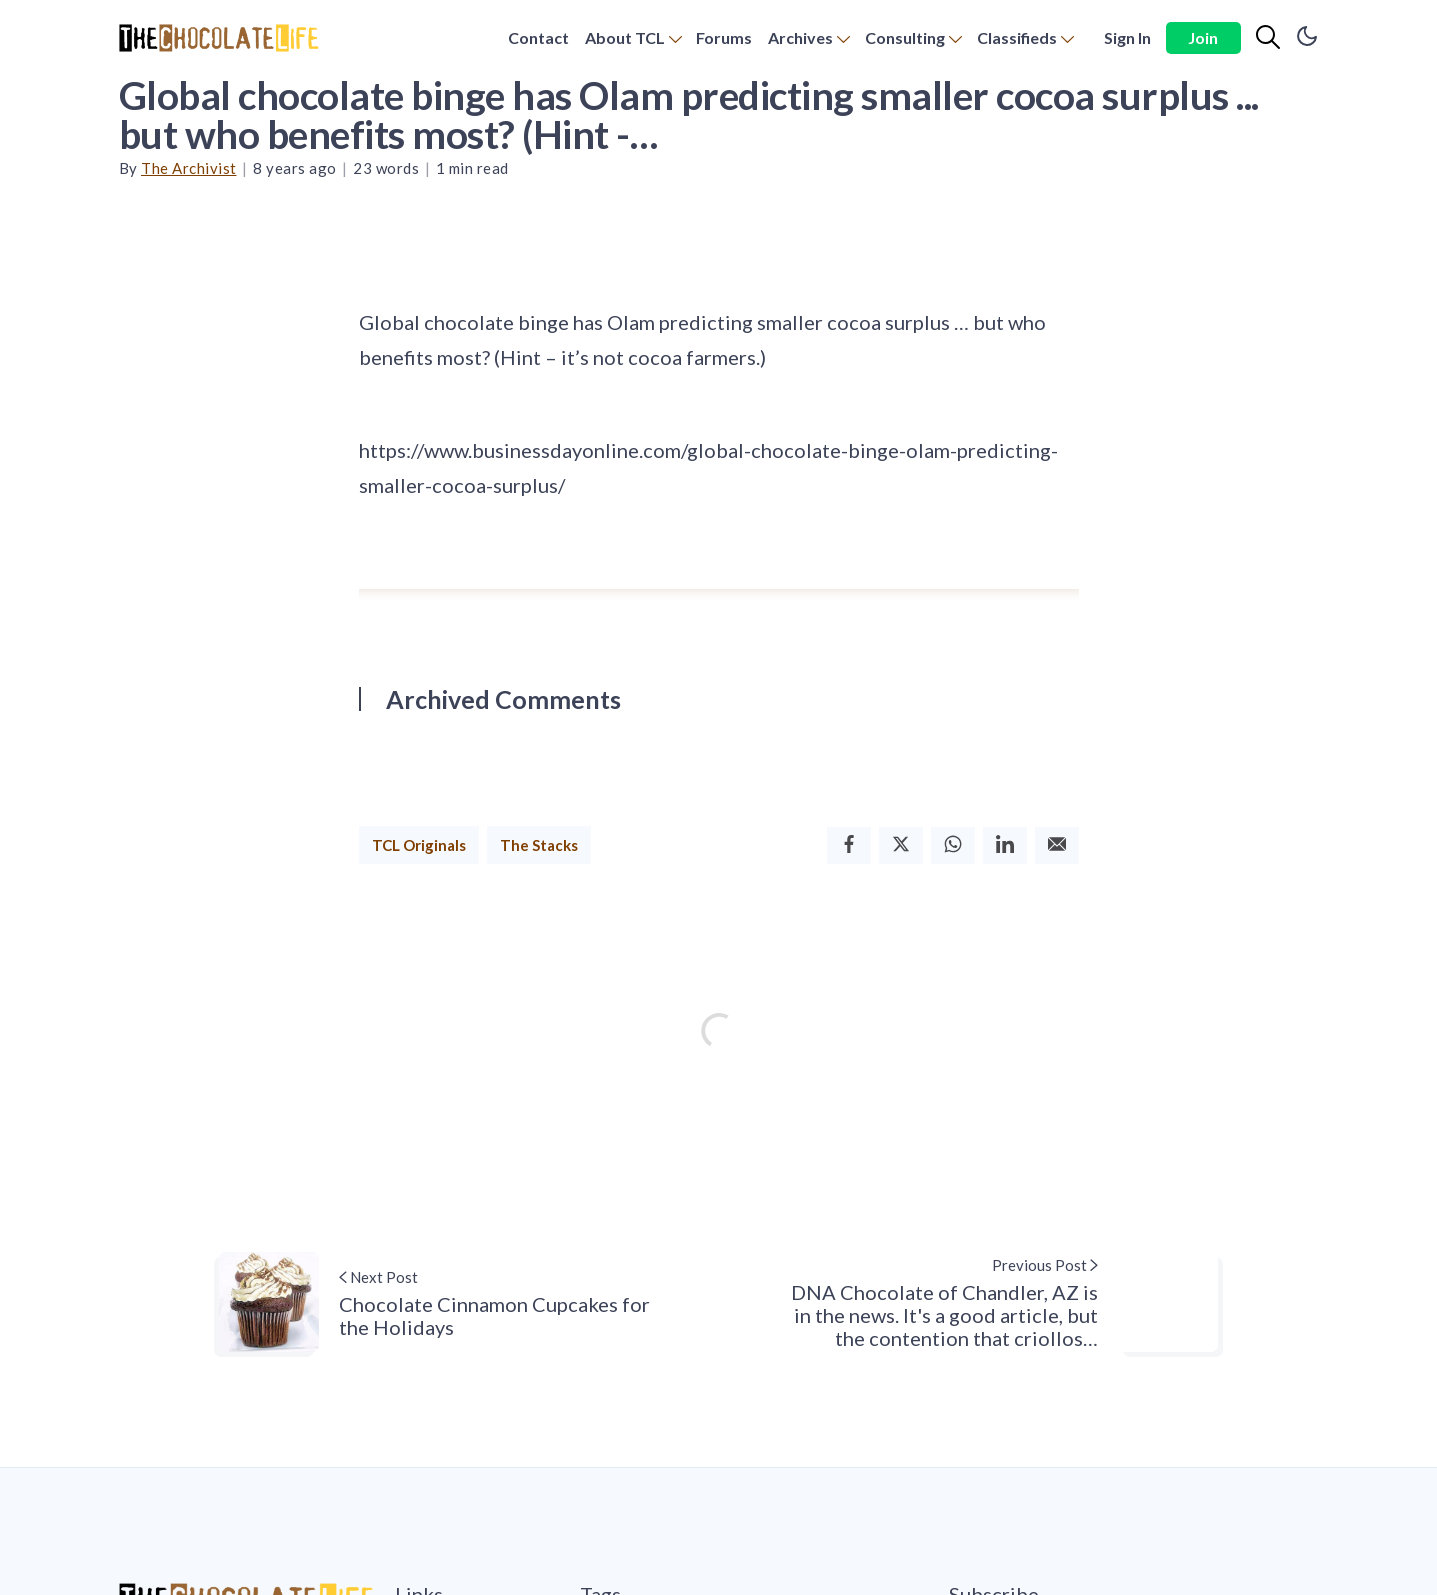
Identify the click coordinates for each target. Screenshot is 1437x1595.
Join (1203, 37)
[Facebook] (849, 845)
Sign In (1127, 37)
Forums (724, 37)
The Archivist (189, 168)
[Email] (1057, 845)
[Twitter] (901, 845)
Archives (800, 37)
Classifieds (1017, 37)
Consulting (905, 37)
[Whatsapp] (953, 845)
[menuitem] (538, 38)
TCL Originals (419, 845)
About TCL (625, 37)
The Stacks (539, 845)
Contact (538, 37)
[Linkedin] (1005, 845)
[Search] (1268, 38)
